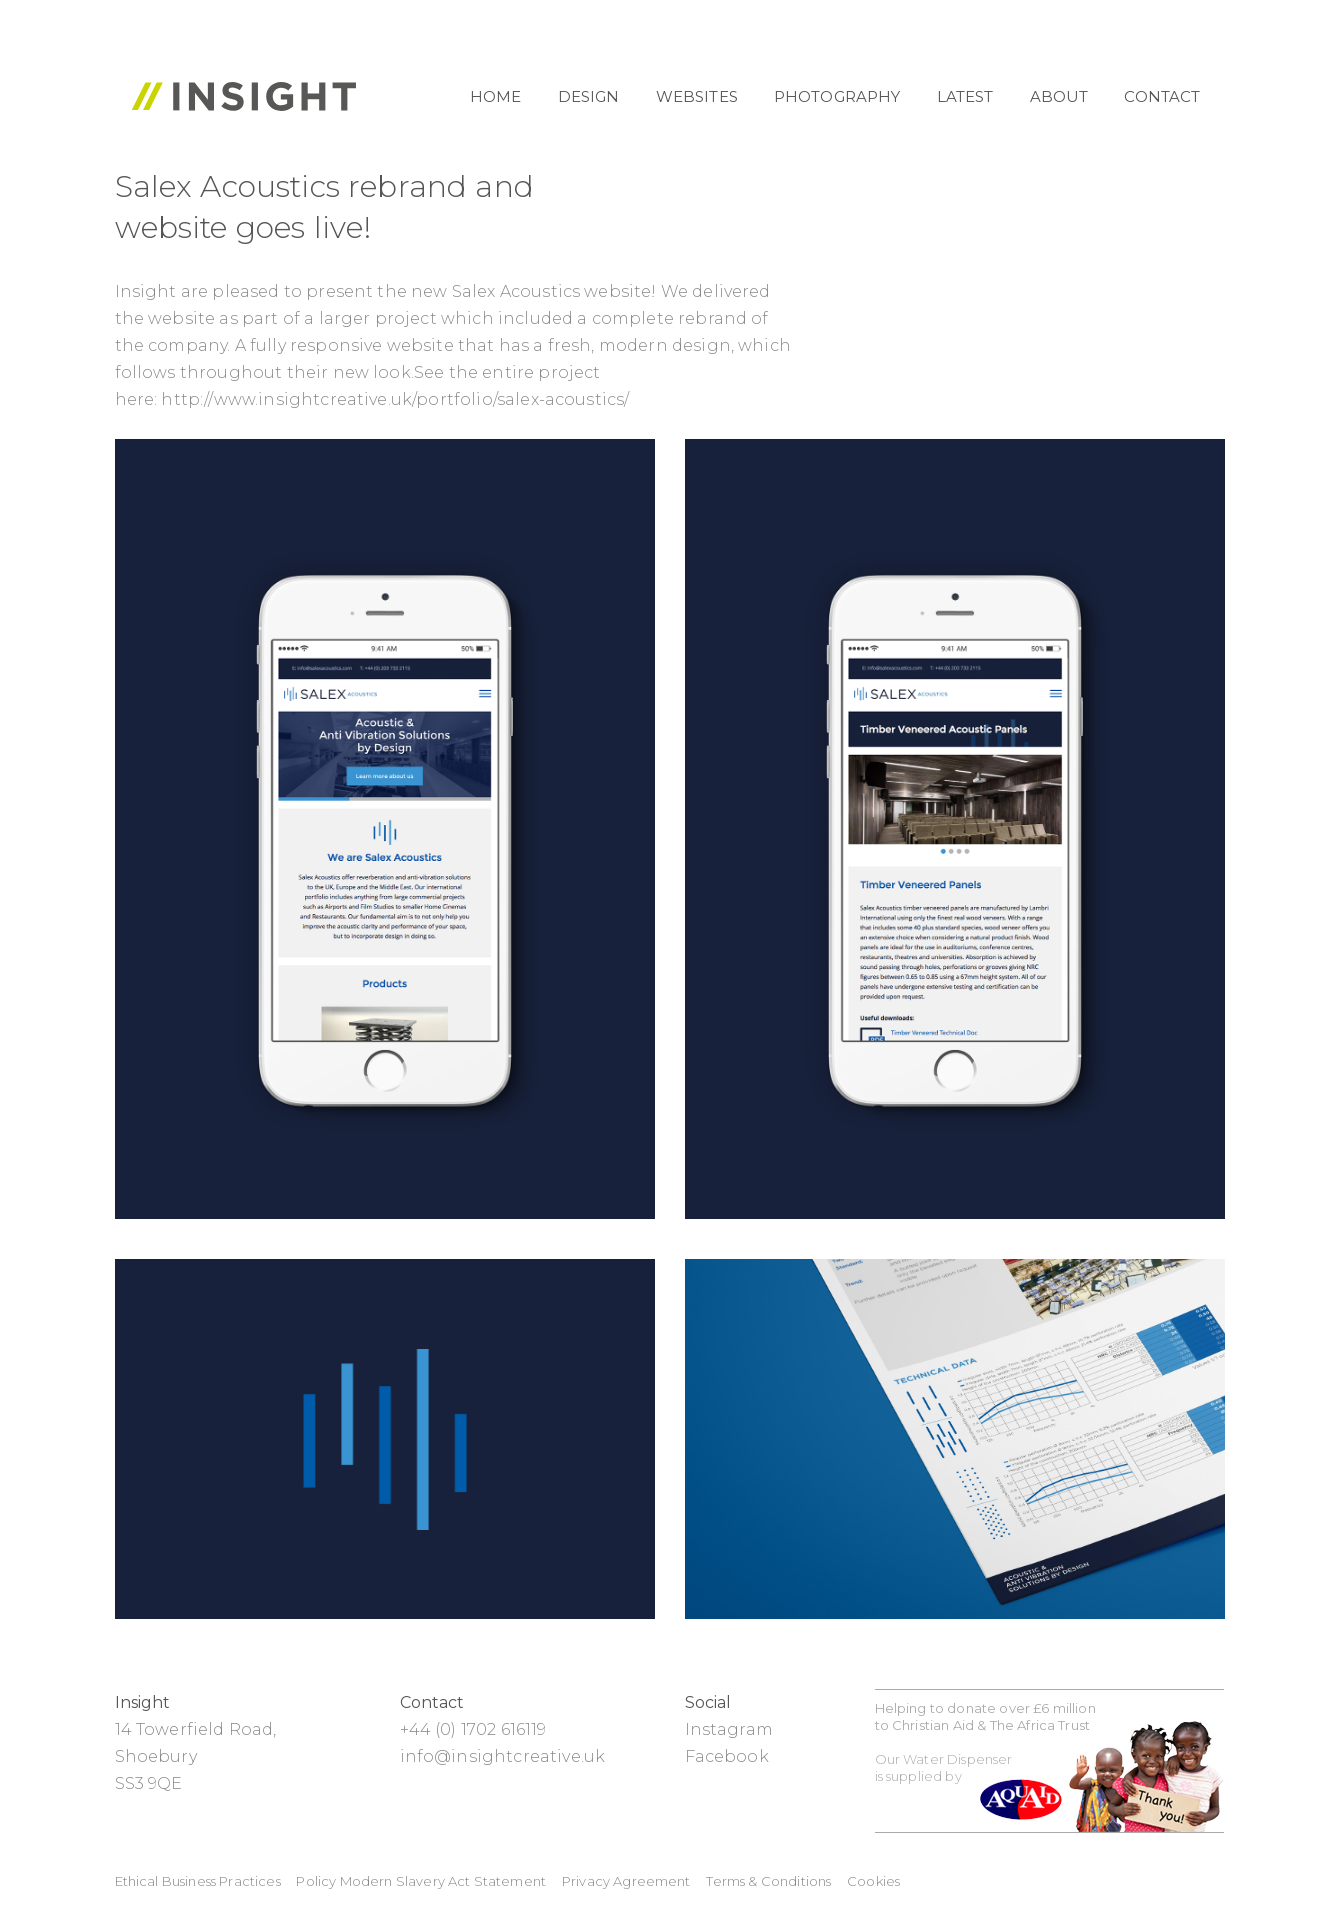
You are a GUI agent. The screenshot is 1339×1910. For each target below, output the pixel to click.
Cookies (873, 1881)
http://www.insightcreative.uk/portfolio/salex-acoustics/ (395, 399)
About (1059, 96)
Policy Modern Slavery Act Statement (421, 1881)
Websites (697, 96)
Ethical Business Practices (198, 1881)
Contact (1162, 96)
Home (496, 96)
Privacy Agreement (626, 1881)
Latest (965, 96)
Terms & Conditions (768, 1881)
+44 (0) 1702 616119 (473, 1729)
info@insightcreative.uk (503, 1756)
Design (589, 96)
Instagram (729, 1729)
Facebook (727, 1756)
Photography (837, 96)
